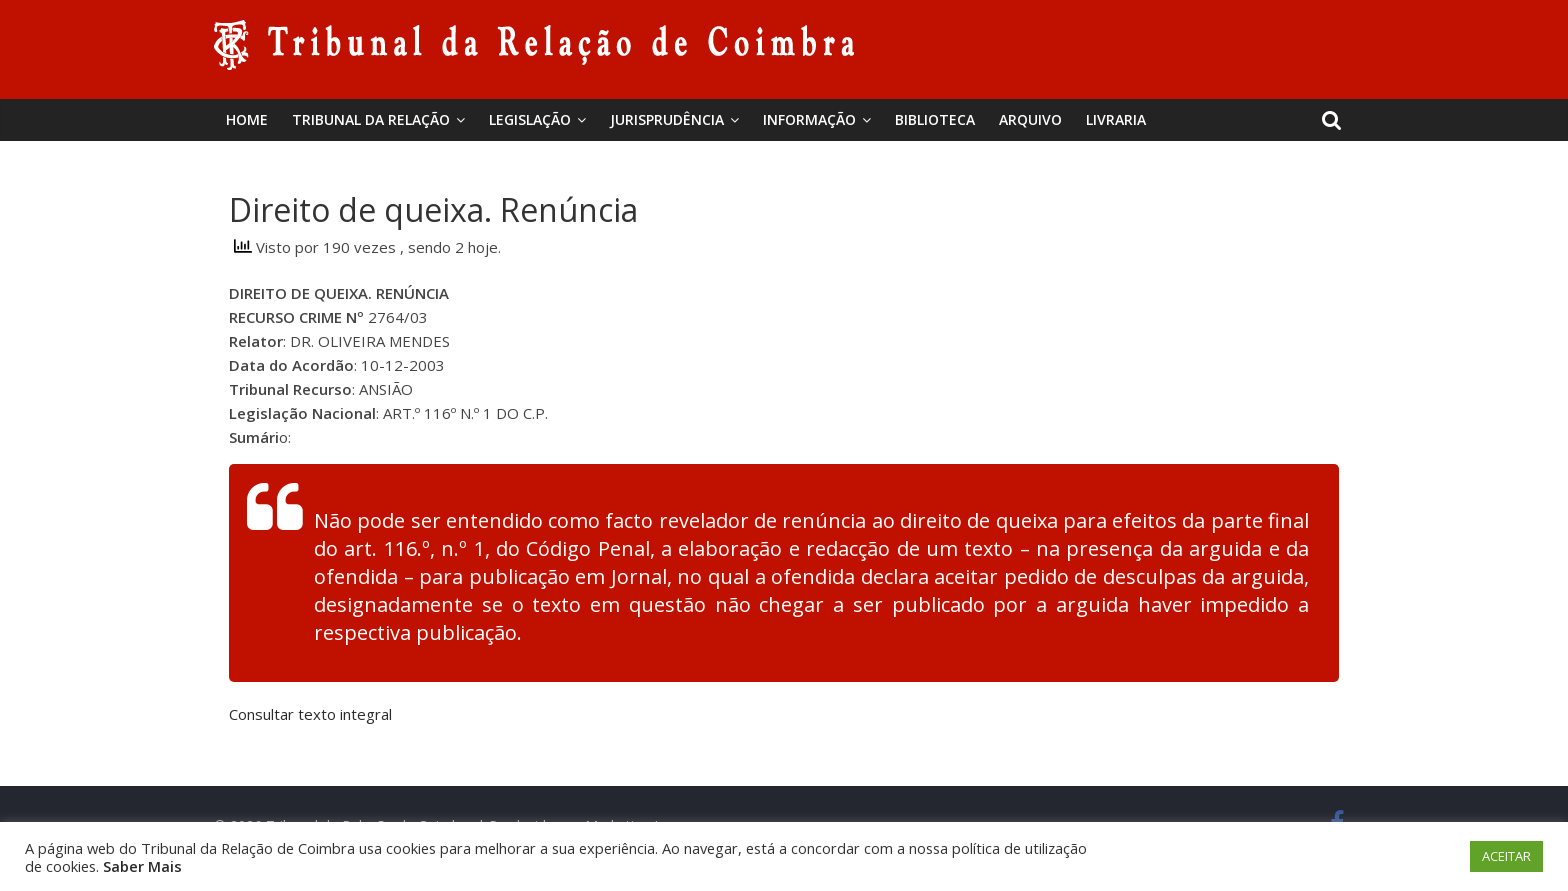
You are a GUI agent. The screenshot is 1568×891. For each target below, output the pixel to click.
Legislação (530, 119)
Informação (809, 119)
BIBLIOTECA (935, 119)
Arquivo (1030, 119)
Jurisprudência (667, 119)
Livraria (1116, 119)
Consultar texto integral (310, 714)
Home (247, 119)
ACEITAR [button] (1506, 856)
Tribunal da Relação (371, 119)
